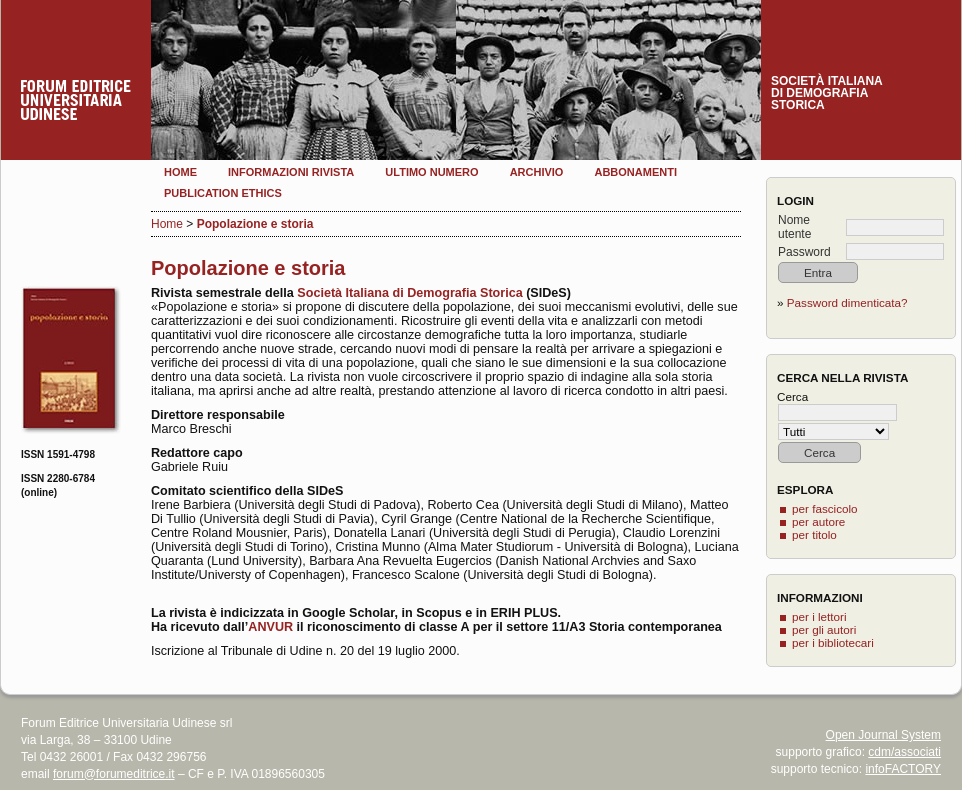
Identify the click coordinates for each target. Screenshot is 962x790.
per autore (818, 521)
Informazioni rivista (291, 172)
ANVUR (270, 627)
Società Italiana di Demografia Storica (408, 293)
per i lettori (819, 616)
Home (180, 172)
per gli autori (824, 629)
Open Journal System (883, 735)
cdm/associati (904, 752)
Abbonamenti (635, 172)
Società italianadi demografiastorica (827, 93)
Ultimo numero (431, 172)
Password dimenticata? (847, 302)
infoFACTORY (903, 769)
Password (804, 252)
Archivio (537, 172)
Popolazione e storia (255, 224)
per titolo (814, 534)
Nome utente (794, 227)
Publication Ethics (223, 193)
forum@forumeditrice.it (114, 774)
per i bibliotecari (833, 642)
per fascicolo (825, 508)
